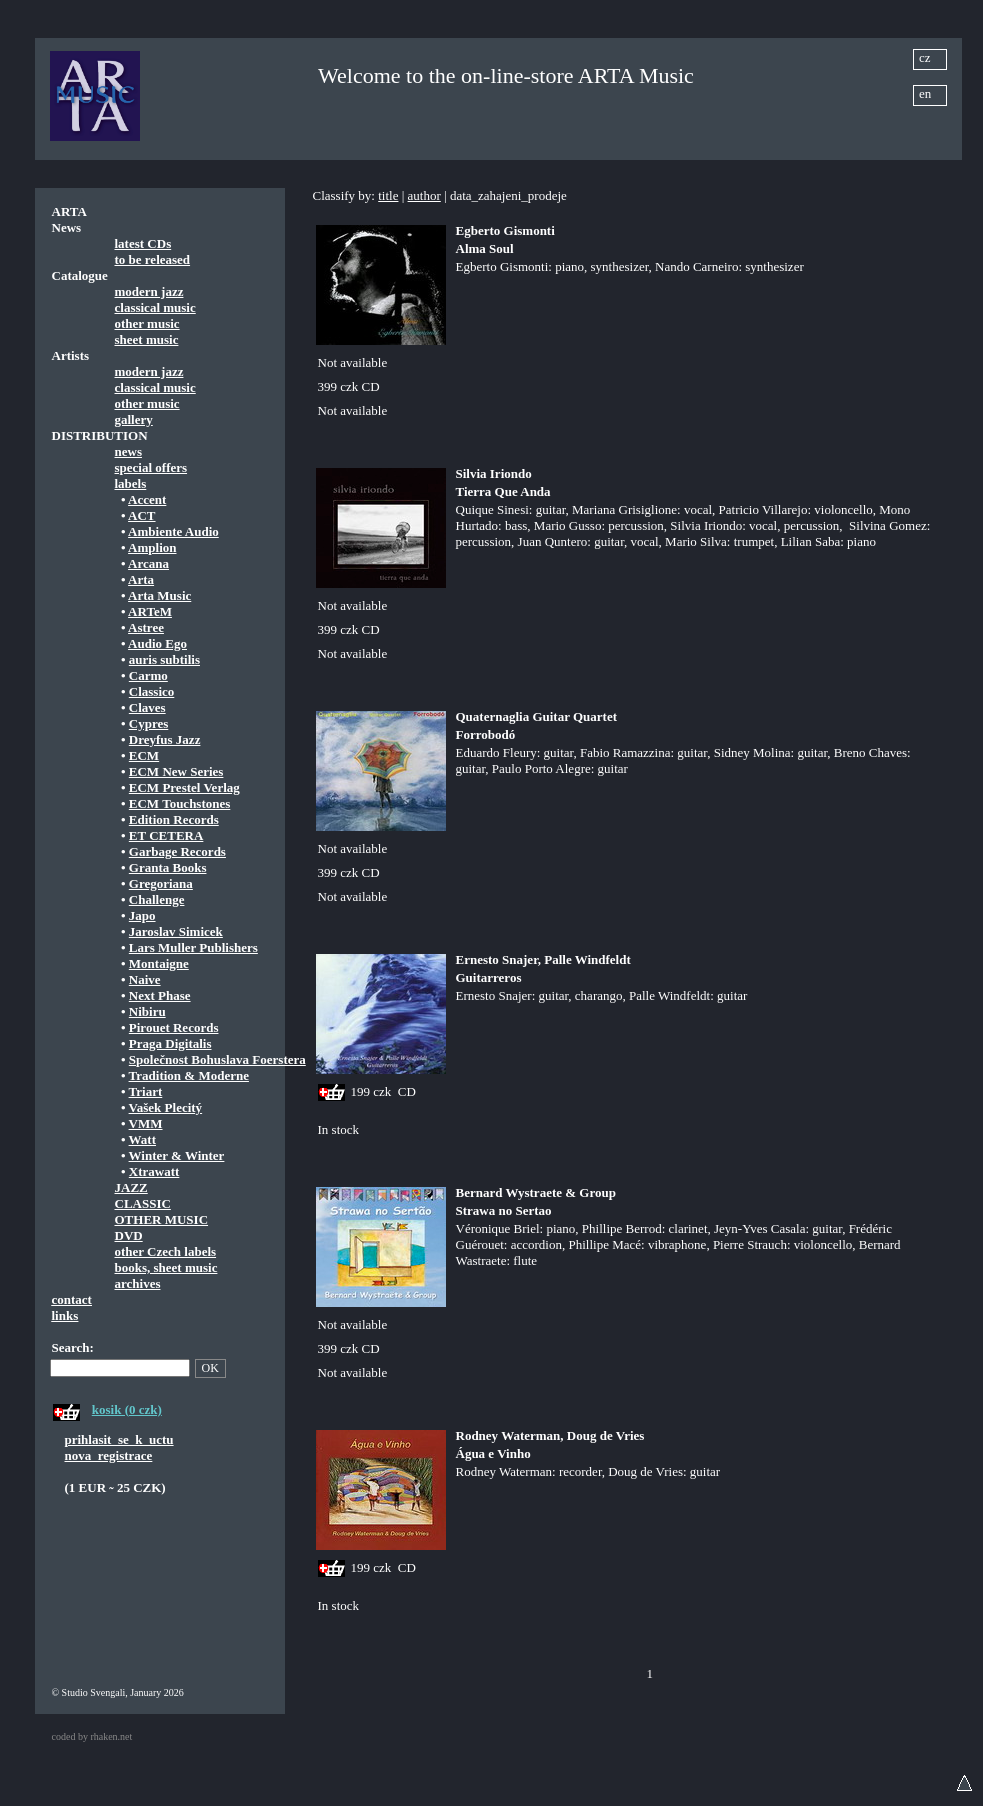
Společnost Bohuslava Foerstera (217, 1059)
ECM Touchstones (180, 803)
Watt (142, 1139)
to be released (153, 259)
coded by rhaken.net (92, 1736)
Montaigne (159, 963)
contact (72, 1299)
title (388, 195)
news (128, 451)
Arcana (148, 563)
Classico (152, 691)
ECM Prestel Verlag (184, 787)
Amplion (152, 547)
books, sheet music (166, 1267)
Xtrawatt (154, 1171)
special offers (151, 467)
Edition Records (174, 819)
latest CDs (143, 243)
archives (138, 1283)
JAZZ (131, 1187)
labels (131, 483)
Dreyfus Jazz (165, 739)
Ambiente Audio (173, 531)
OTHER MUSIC (162, 1219)
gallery (134, 419)
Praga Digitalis (170, 1043)
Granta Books (168, 867)
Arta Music (159, 595)
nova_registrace (109, 1455)
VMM (146, 1123)
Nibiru (147, 1011)
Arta (141, 579)
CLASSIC (143, 1203)
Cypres (148, 723)
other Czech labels (166, 1251)
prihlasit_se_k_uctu (119, 1439)
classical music (155, 307)
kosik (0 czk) (127, 1409)
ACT (141, 515)
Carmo (148, 675)
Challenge (157, 899)
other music (147, 323)
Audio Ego (157, 643)
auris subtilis (164, 659)
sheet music (147, 339)
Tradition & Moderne (189, 1075)
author (424, 195)
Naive (145, 979)
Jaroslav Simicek (176, 931)
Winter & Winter (177, 1155)
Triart (146, 1091)
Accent (147, 499)
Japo (142, 915)
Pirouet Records (174, 1027)
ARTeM (150, 611)
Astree (146, 627)
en (925, 93)
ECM (144, 755)
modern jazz (149, 291)
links (65, 1315)
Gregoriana (161, 883)
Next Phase (160, 995)
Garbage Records (177, 851)
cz (925, 57)
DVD (129, 1235)
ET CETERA (166, 835)
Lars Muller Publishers (193, 947)
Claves (147, 707)
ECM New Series (176, 771)
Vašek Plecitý (166, 1107)
